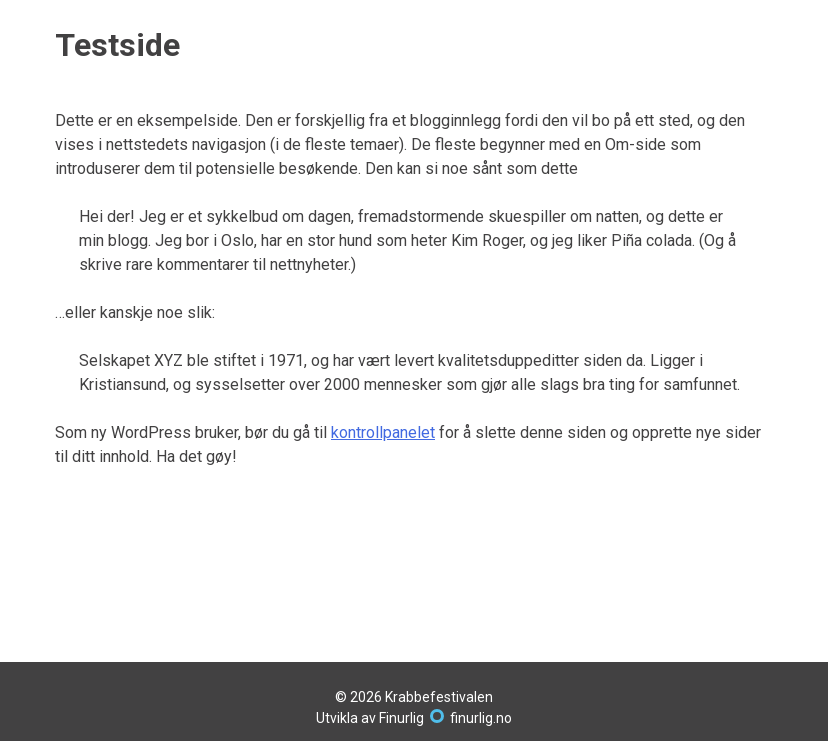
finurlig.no (481, 718)
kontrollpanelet (383, 432)
